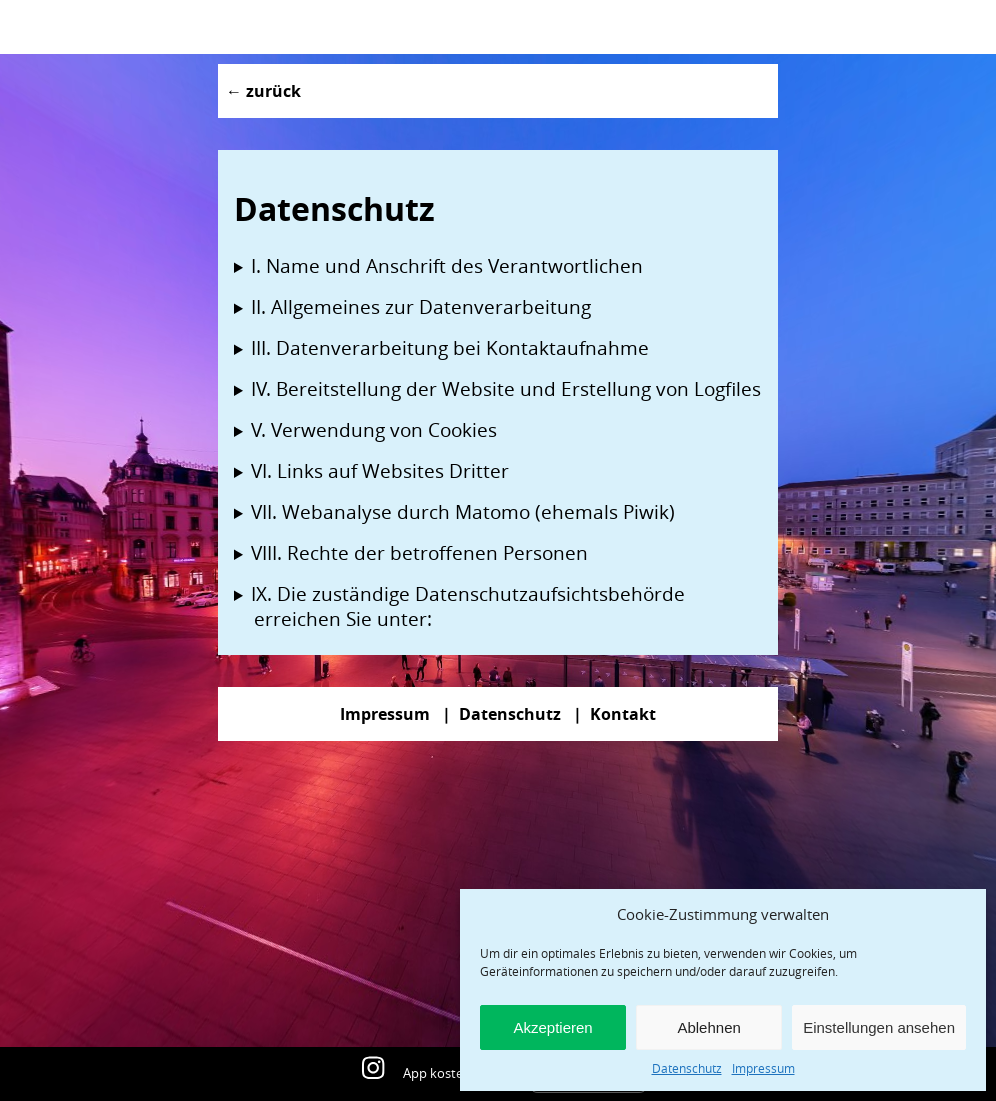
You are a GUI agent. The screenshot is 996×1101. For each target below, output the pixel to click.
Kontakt (623, 714)
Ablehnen (708, 1027)
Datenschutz (687, 1068)
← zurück (263, 91)
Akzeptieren (552, 1027)
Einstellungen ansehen (879, 1027)
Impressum (763, 1068)
